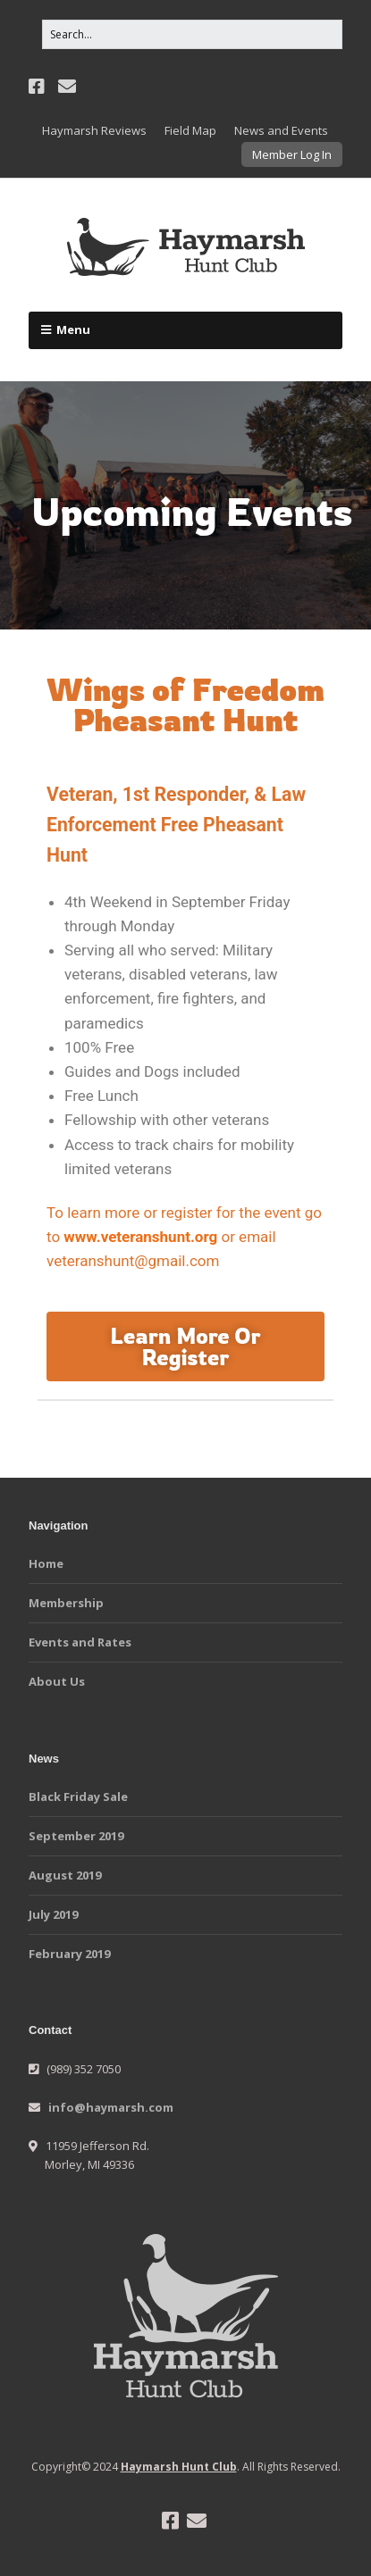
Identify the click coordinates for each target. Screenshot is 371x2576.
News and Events (281, 130)
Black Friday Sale (78, 1796)
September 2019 (76, 1836)
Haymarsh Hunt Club (179, 2466)
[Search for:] (192, 34)
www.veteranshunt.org (140, 1237)
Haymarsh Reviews (94, 130)
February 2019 (69, 1954)
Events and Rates (80, 1642)
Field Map (190, 130)
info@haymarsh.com (110, 2107)
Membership (66, 1603)
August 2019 (65, 1875)
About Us (57, 1681)
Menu (73, 329)
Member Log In (292, 154)
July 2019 (53, 1914)
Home (46, 1563)
